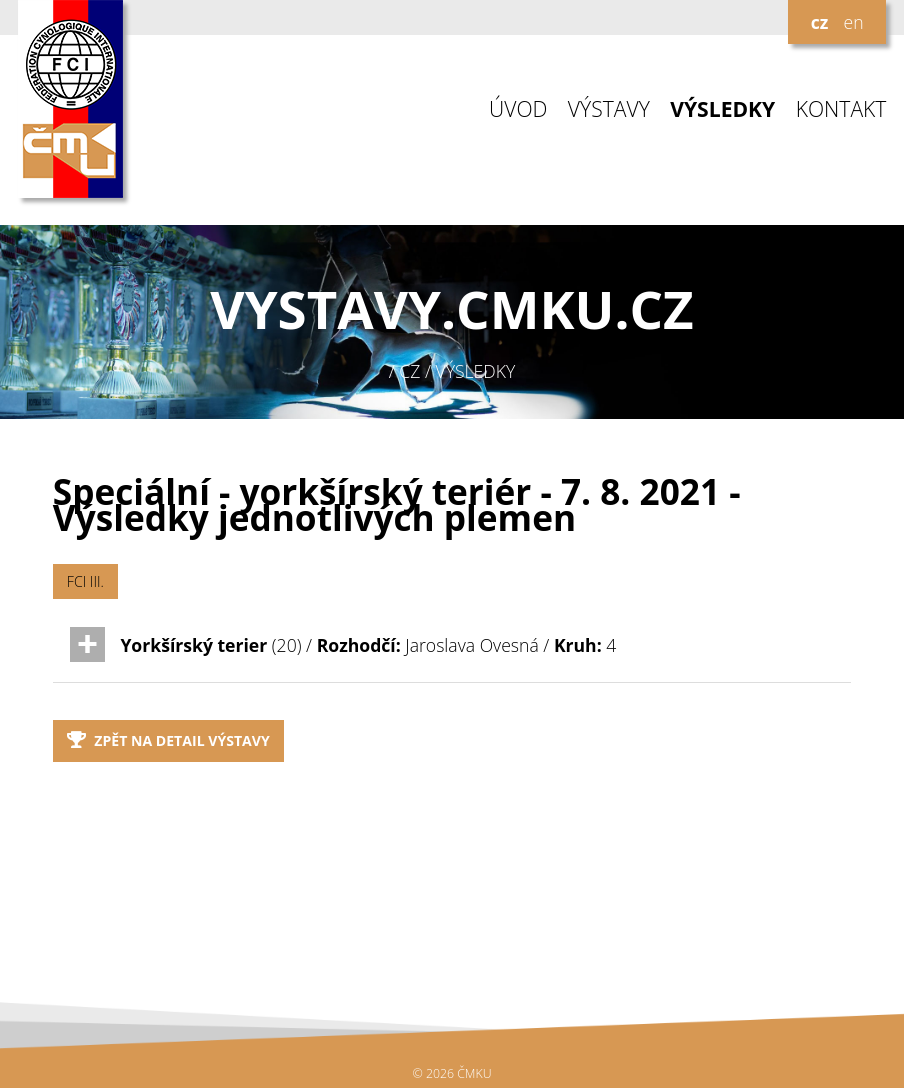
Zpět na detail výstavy (168, 740)
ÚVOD (518, 109)
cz (820, 22)
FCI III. (85, 581)
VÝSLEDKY (722, 109)
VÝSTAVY (609, 109)
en (853, 22)
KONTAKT (841, 109)
